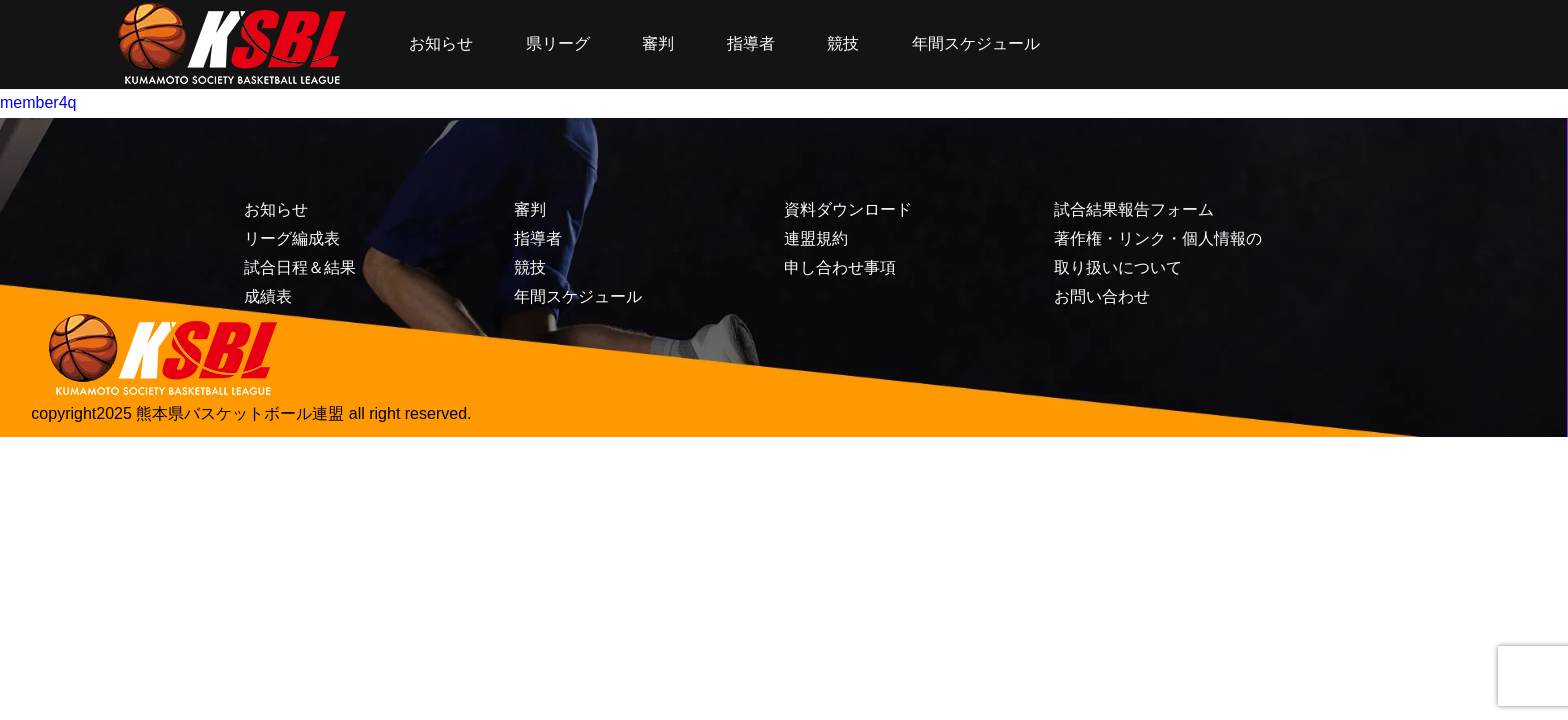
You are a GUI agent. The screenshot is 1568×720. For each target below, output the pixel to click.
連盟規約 (816, 238)
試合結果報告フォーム (1134, 209)
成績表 (268, 296)
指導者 (751, 43)
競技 (843, 43)
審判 (658, 43)
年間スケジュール (976, 43)
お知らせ (441, 43)
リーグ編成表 (292, 238)
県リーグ (558, 43)
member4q (38, 102)
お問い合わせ (1102, 296)
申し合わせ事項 (840, 267)
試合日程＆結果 (300, 267)
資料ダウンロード (848, 209)
